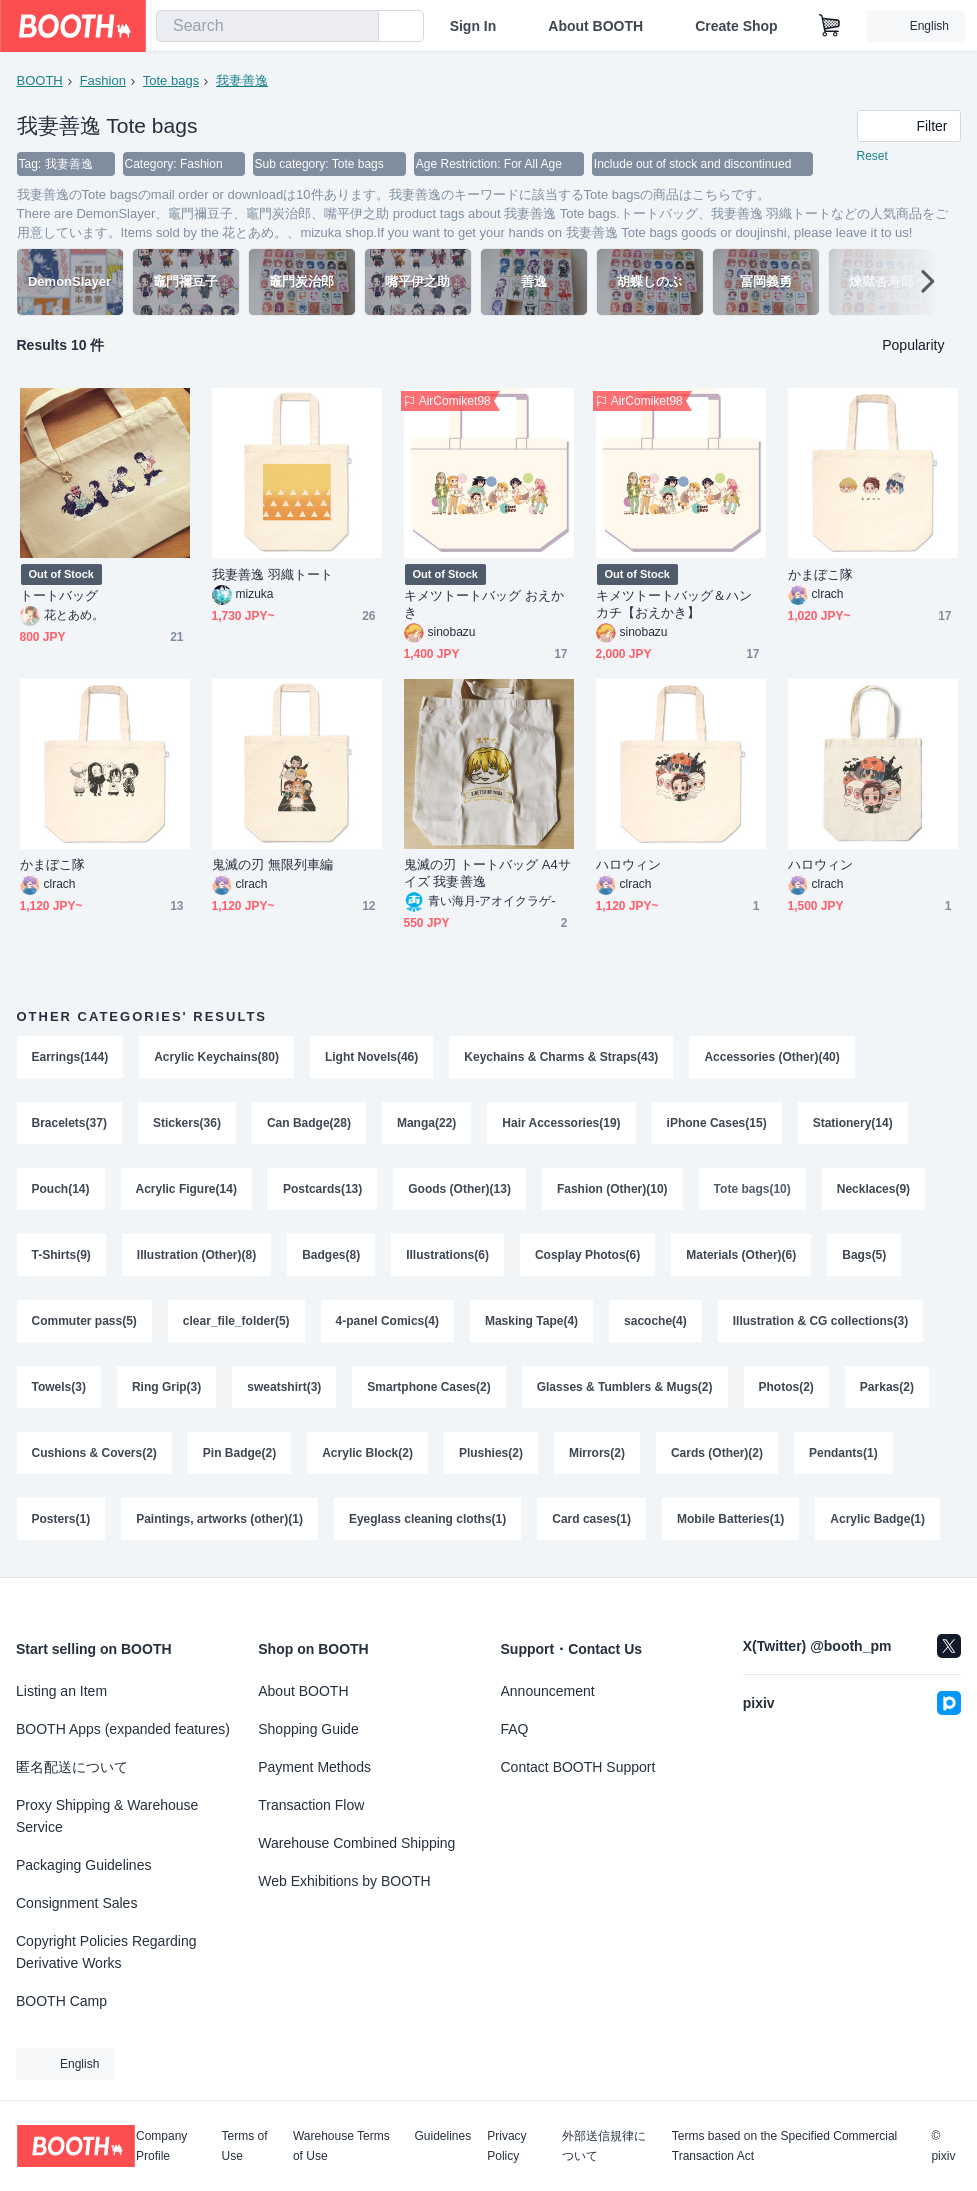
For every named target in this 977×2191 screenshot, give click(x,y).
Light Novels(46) (371, 1057)
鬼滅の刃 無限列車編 (272, 864)
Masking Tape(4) (531, 1321)
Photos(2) (786, 1387)
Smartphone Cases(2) (428, 1387)
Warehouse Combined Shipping (356, 1843)
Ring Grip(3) (166, 1387)
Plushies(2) (491, 1453)
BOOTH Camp (61, 2001)
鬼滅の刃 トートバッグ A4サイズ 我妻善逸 (487, 873)
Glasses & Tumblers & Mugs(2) (625, 1387)
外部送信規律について (604, 2146)
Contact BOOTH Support (578, 1767)
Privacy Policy (506, 2146)
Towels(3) (59, 1387)
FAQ (515, 1729)
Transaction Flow (311, 1805)
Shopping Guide (308, 1729)
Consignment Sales (76, 1903)
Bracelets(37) (69, 1123)
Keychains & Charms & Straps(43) (561, 1057)
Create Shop (736, 26)
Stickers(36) (187, 1123)
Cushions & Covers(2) (94, 1453)
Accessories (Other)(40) (771, 1057)
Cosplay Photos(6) (587, 1255)
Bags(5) (864, 1255)
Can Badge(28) (309, 1123)
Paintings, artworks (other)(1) (219, 1519)
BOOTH (40, 80)
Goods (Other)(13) (459, 1189)
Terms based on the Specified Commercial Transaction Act (784, 2146)
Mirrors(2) (597, 1453)
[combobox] (267, 26)
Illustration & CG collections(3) (820, 1321)
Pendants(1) (843, 1453)
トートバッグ (59, 595)
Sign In (473, 26)
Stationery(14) (853, 1123)
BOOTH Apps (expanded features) (123, 1729)
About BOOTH (595, 26)
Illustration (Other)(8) (196, 1255)
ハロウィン (628, 864)
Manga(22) (426, 1123)
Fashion (103, 80)
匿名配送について (72, 1767)
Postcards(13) (322, 1189)
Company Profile (161, 2146)
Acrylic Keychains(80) (216, 1057)
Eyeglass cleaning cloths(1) (427, 1519)
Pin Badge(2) (239, 1453)
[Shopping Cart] (830, 26)
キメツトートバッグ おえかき (484, 604)
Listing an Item (61, 1691)
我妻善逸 (242, 80)
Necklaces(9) (873, 1189)
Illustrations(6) (447, 1255)
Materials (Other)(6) (741, 1255)
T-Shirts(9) (61, 1255)
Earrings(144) (70, 1057)
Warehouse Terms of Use (341, 2146)
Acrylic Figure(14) (186, 1189)
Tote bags (171, 80)
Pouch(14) (61, 1189)
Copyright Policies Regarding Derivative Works (106, 1952)
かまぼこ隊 (820, 574)
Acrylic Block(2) (367, 1453)
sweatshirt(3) (284, 1387)
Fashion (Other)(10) (612, 1189)
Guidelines (443, 2136)
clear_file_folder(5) (236, 1321)
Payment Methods (314, 1767)
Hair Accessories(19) (561, 1123)
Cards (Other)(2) (717, 1453)
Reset (872, 156)
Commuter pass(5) (84, 1321)
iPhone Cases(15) (717, 1123)
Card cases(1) (591, 1519)
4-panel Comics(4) (387, 1321)
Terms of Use (245, 2146)
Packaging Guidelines (83, 1865)
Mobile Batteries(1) (730, 1519)
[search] (359, 27)
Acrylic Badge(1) (877, 1519)
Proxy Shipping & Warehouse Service (107, 1816)
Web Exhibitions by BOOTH (344, 1881)
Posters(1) (61, 1519)
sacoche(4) (655, 1321)
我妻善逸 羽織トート (272, 574)
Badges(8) (331, 1255)
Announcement (548, 1691)
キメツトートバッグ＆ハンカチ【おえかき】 (674, 604)
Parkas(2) (887, 1387)
